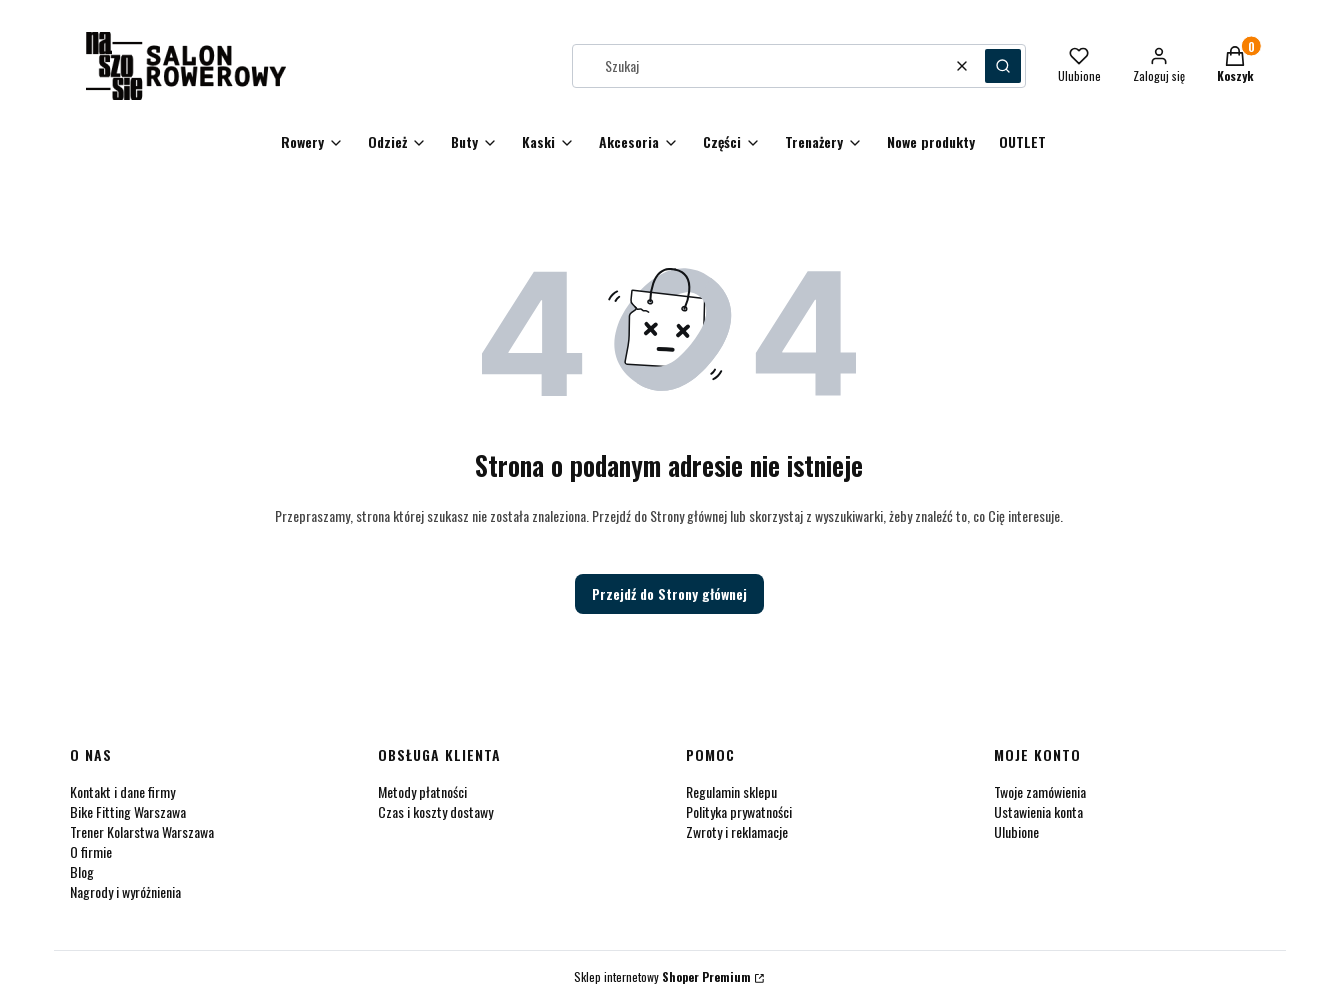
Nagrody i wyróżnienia (125, 891)
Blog (82, 871)
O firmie (91, 851)
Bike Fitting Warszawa (128, 811)
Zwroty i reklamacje (737, 831)
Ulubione (1016, 831)
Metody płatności (422, 791)
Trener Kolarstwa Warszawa (142, 831)
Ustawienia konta (1038, 811)
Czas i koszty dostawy (435, 811)
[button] (1003, 66)
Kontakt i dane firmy (122, 791)
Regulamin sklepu (731, 791)
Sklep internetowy (662, 976)
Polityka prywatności (739, 811)
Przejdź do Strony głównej (669, 593)
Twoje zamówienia (1040, 791)
